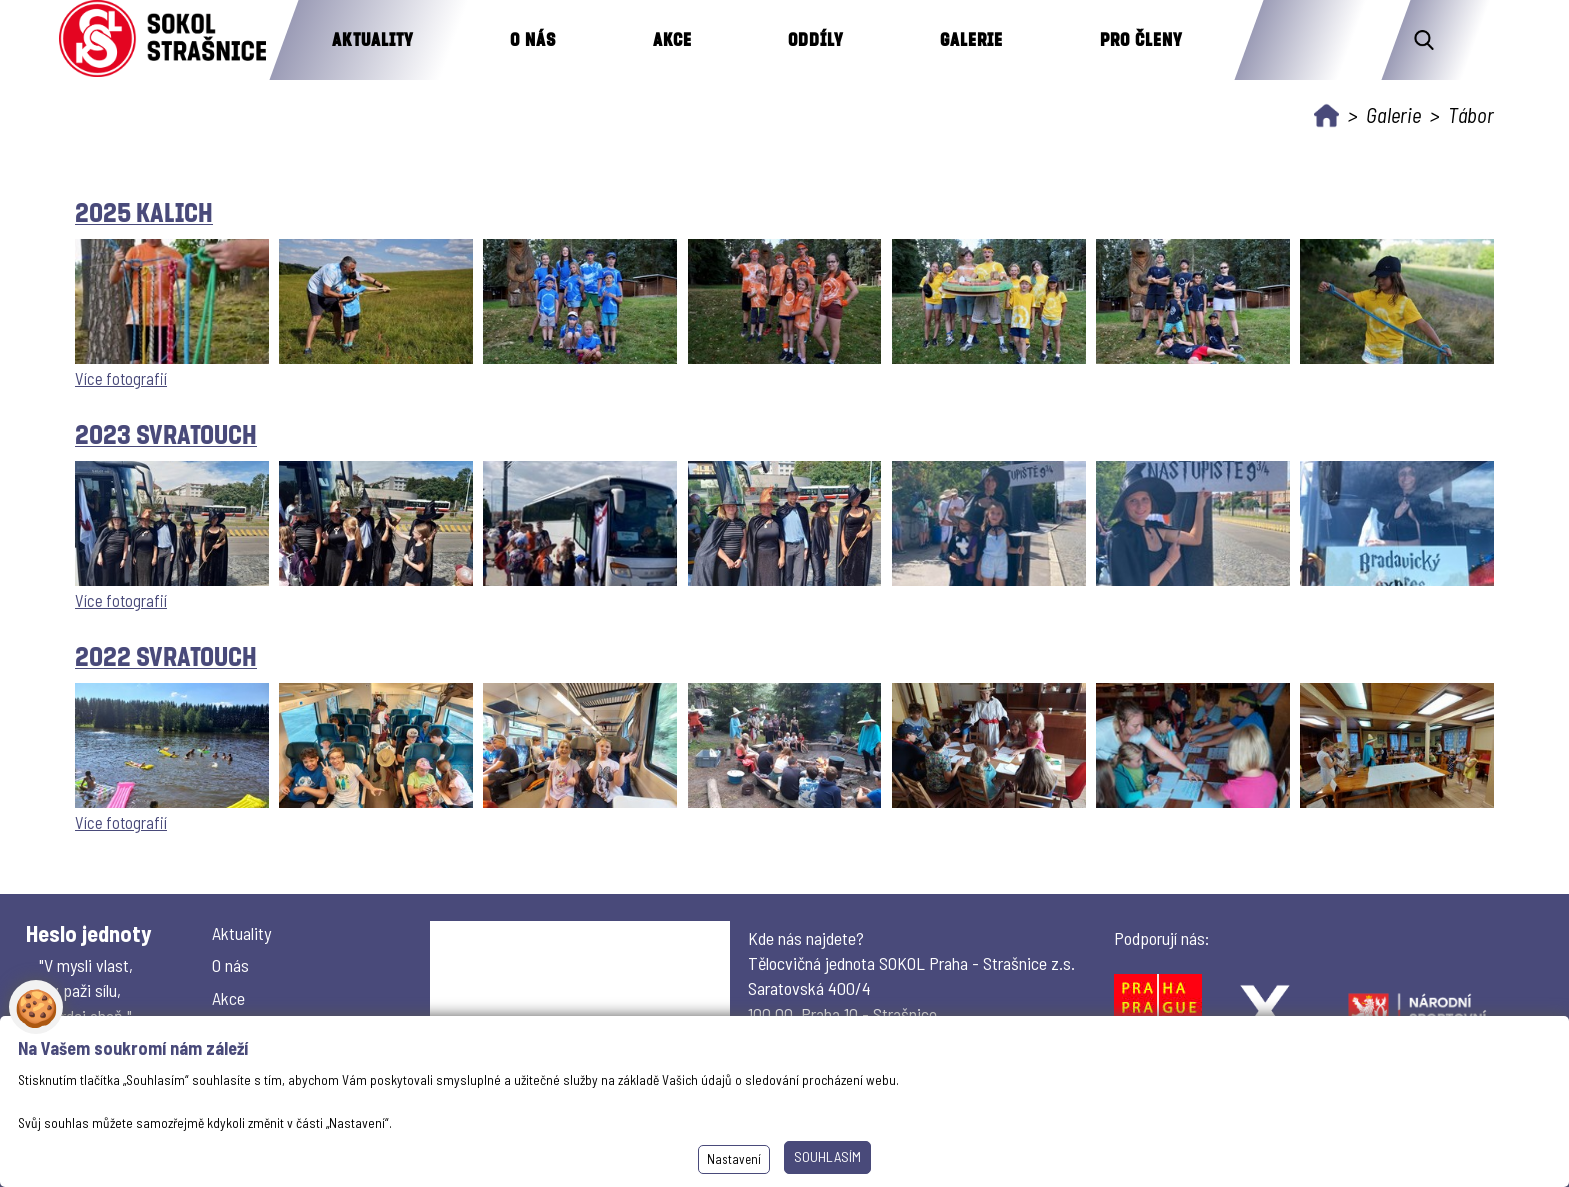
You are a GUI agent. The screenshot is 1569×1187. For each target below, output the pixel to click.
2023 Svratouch (166, 433)
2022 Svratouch (166, 655)
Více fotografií (121, 378)
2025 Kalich (144, 211)
